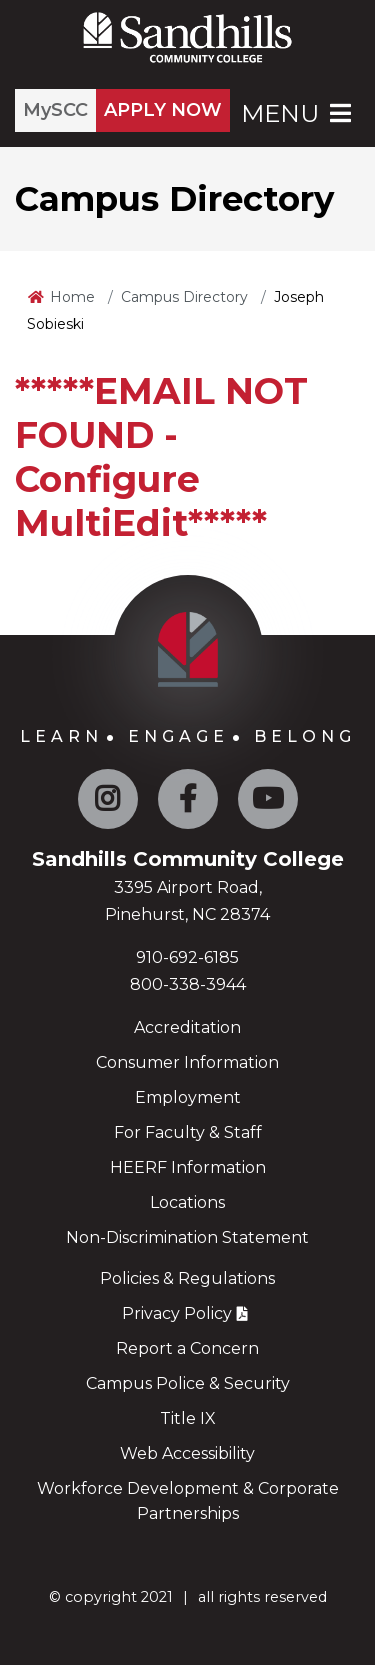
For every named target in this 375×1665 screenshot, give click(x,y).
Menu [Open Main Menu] (298, 113)
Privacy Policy (177, 1313)
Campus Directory (184, 297)
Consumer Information (187, 1062)
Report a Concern (187, 1348)
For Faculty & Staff (188, 1132)
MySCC (55, 110)
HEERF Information (188, 1167)
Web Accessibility (187, 1453)
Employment (188, 1097)
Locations (187, 1202)
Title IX (188, 1418)
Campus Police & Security (188, 1383)
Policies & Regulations (187, 1278)
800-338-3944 (188, 984)
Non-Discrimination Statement (187, 1237)
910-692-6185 (187, 957)
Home (72, 297)
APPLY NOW (163, 110)
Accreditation (187, 1027)
